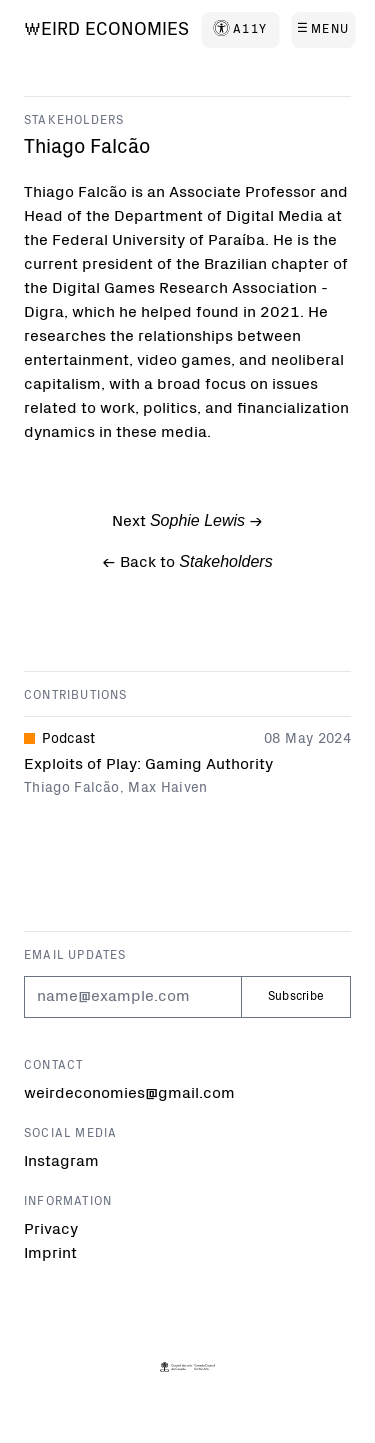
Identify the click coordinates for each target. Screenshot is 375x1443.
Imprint (50, 1254)
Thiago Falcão (72, 789)
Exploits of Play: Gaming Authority (148, 765)
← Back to (187, 562)
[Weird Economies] (106, 31)
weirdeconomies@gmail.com (129, 1094)
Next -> (187, 522)
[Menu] (323, 30)
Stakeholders (74, 121)
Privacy (51, 1230)
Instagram (61, 1162)
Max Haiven (168, 789)
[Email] (133, 997)
